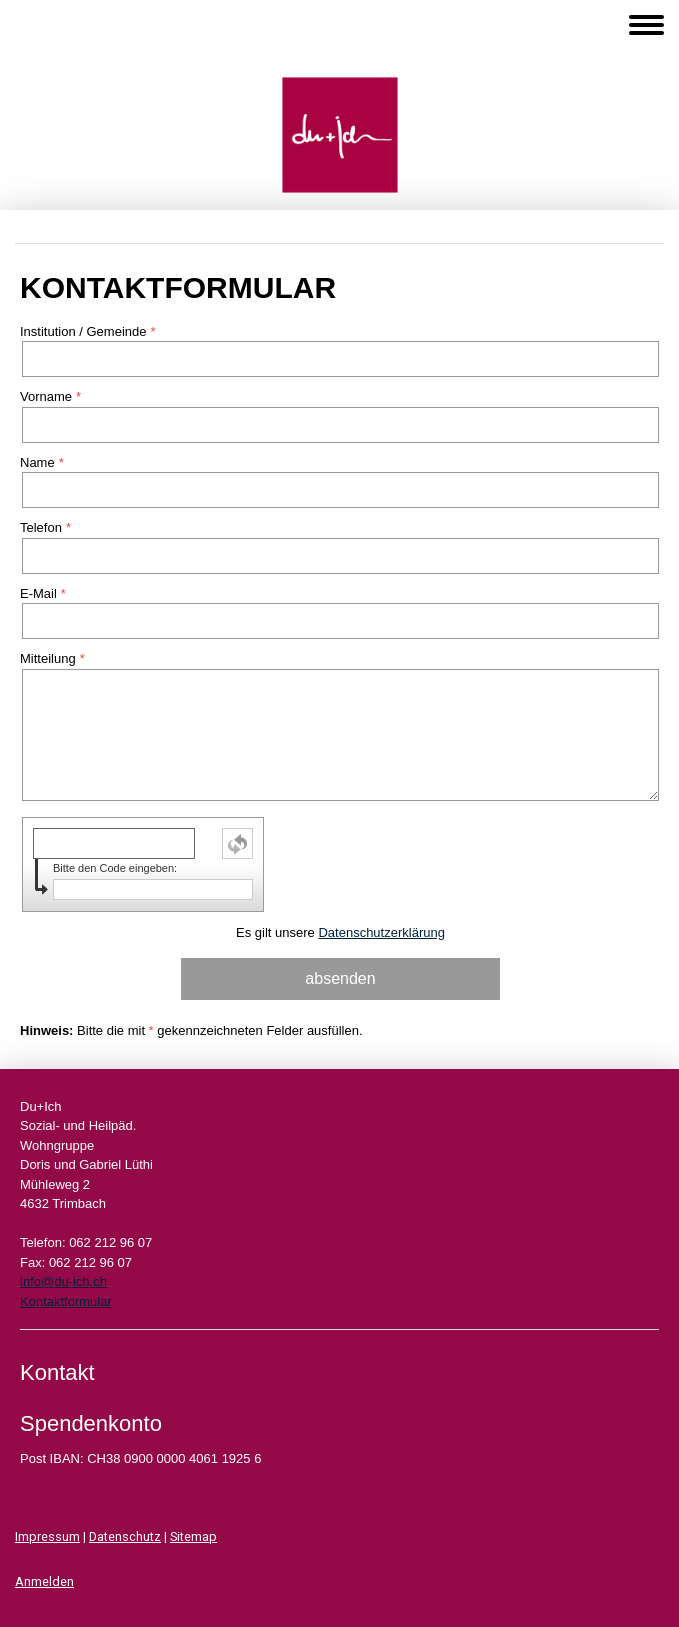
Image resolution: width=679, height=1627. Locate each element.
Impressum (47, 1536)
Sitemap (193, 1536)
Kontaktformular (66, 1301)
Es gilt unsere (340, 932)
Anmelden (44, 1581)
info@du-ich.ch (63, 1281)
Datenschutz (125, 1536)
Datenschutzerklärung (381, 932)
